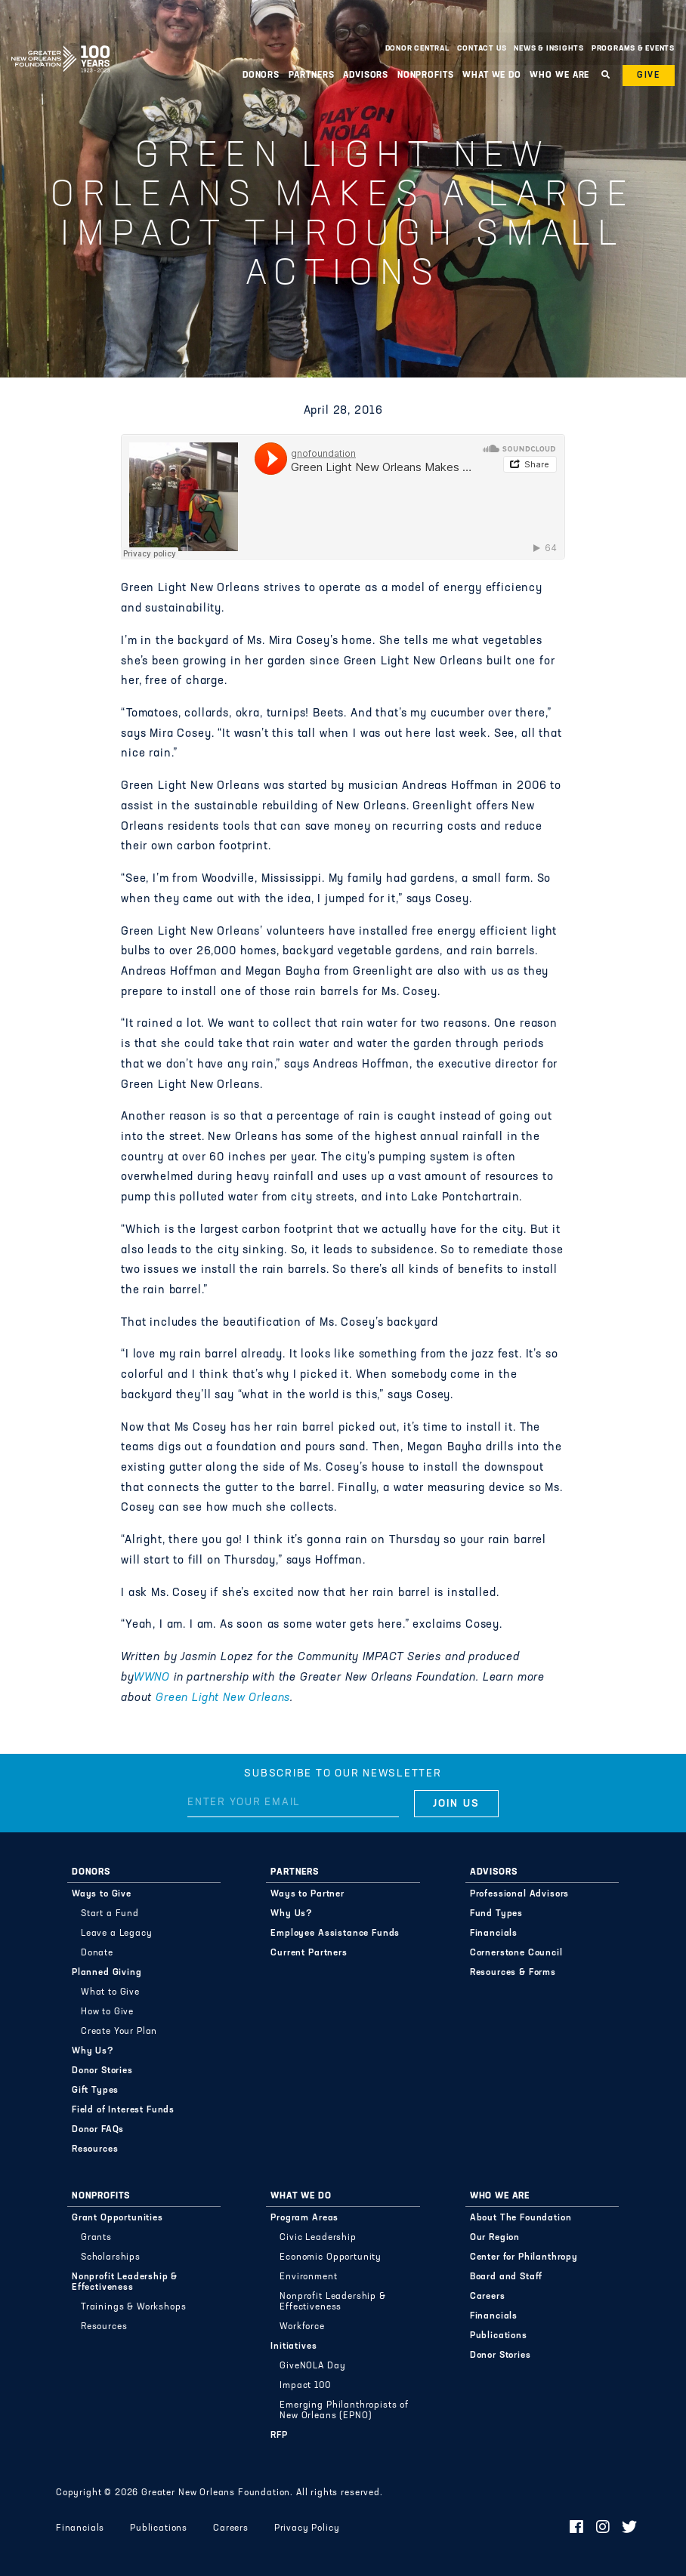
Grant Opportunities (117, 2218)
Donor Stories (102, 2070)
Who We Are (559, 75)
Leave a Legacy (117, 1933)
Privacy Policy (307, 2528)
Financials (494, 1933)
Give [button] (648, 75)
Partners (312, 75)
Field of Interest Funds (123, 2110)
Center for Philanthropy (524, 2257)
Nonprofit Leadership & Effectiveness (125, 2282)
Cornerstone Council (516, 1953)
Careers (487, 2296)
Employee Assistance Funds (335, 1933)
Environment (308, 2277)
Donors (261, 75)
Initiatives (293, 2346)
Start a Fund (110, 1913)
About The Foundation (521, 2218)
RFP (279, 2435)
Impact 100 (305, 2385)
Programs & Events (633, 49)
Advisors (365, 75)
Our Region (495, 2237)
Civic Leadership (318, 2237)
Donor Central (417, 49)
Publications (498, 2335)
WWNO (152, 1678)
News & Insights (549, 49)
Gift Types (95, 2090)
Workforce (302, 2326)
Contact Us (482, 49)
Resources (95, 2149)
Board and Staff (506, 2277)
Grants (96, 2237)
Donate (97, 1953)
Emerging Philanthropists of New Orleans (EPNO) (344, 2410)
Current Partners (308, 1953)
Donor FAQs (98, 2129)
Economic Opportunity (331, 2257)
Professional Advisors (520, 1894)
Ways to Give (101, 1894)
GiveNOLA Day (312, 2366)
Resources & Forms (513, 1972)
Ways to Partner (307, 1894)
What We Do (491, 75)
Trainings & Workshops (134, 2307)
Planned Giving (107, 1972)
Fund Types (496, 1913)
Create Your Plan (119, 2031)
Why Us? (93, 2051)
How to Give (107, 2012)
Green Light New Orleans (223, 1698)
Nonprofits (425, 75)
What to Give (110, 1992)
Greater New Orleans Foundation (60, 44)
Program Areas (304, 2218)
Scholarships (111, 2257)
